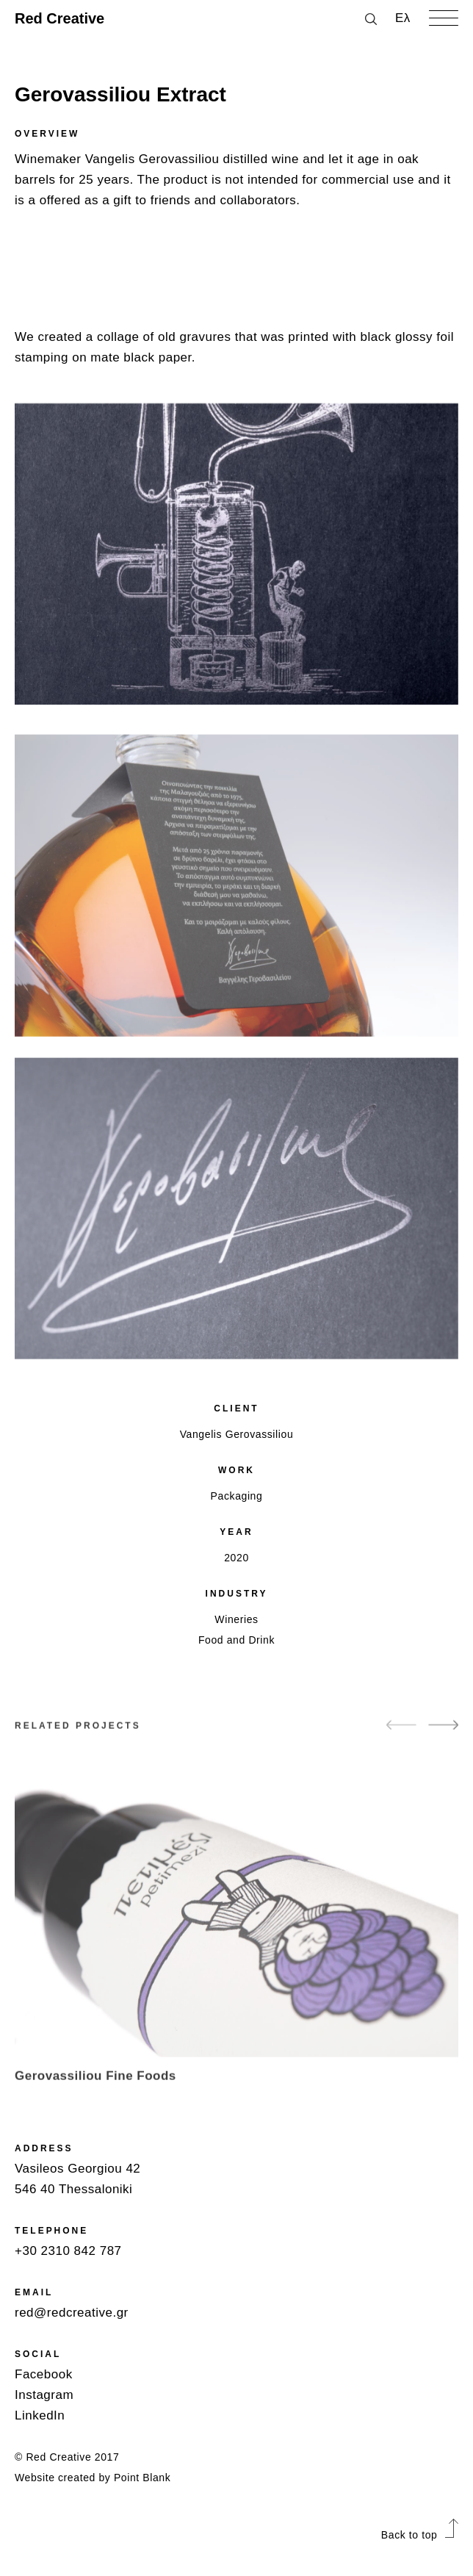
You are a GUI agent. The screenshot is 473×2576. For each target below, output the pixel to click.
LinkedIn (40, 2415)
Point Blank (142, 2477)
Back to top (419, 2535)
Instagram (44, 2395)
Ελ (403, 18)
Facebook (44, 2374)
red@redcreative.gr (72, 2313)
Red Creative (59, 18)
